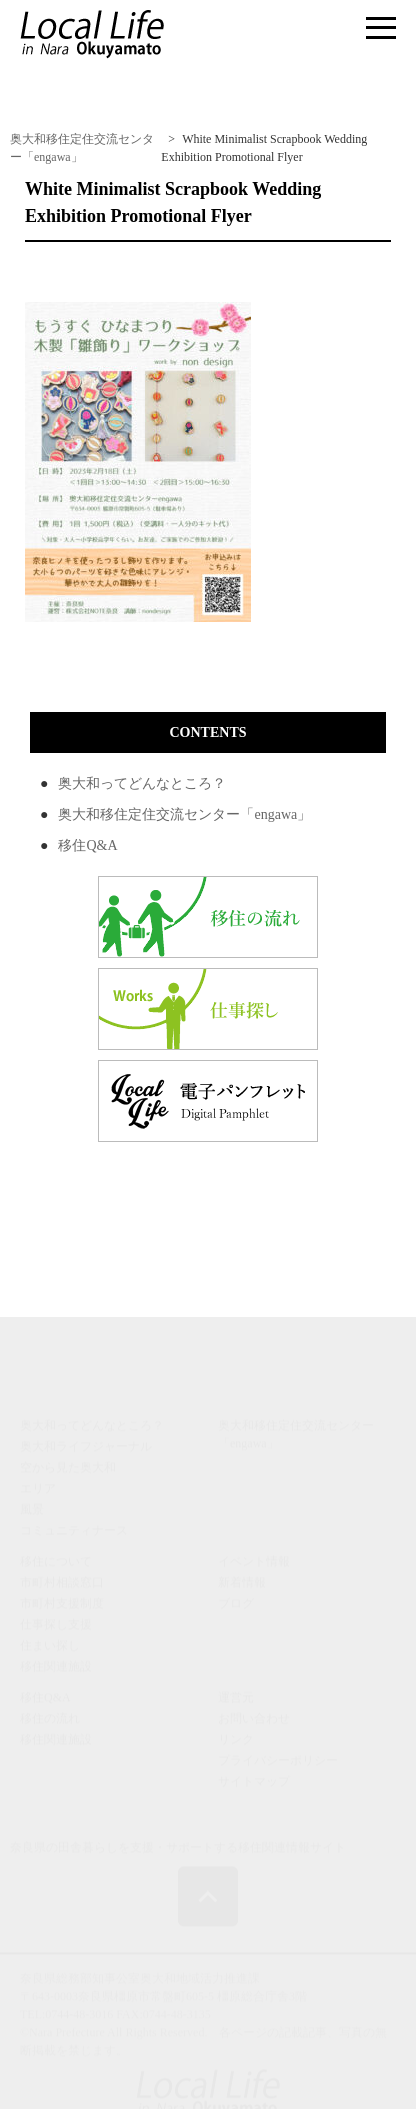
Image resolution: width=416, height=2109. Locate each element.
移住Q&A (87, 845)
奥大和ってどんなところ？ (142, 783)
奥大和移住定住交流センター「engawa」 (184, 814)
